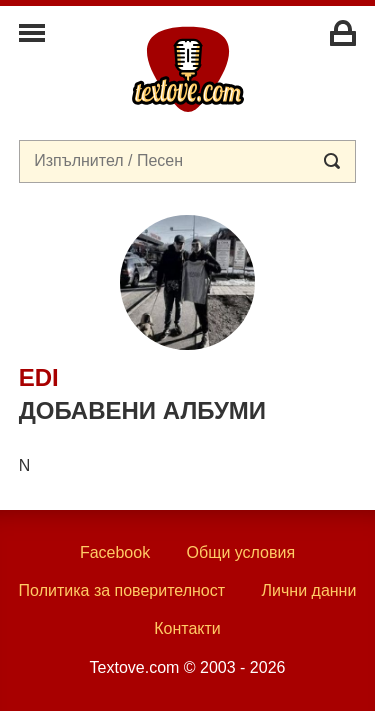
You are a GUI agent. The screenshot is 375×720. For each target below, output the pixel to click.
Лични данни (309, 590)
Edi (39, 377)
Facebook (115, 552)
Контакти (187, 628)
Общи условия (241, 552)
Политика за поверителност (122, 590)
